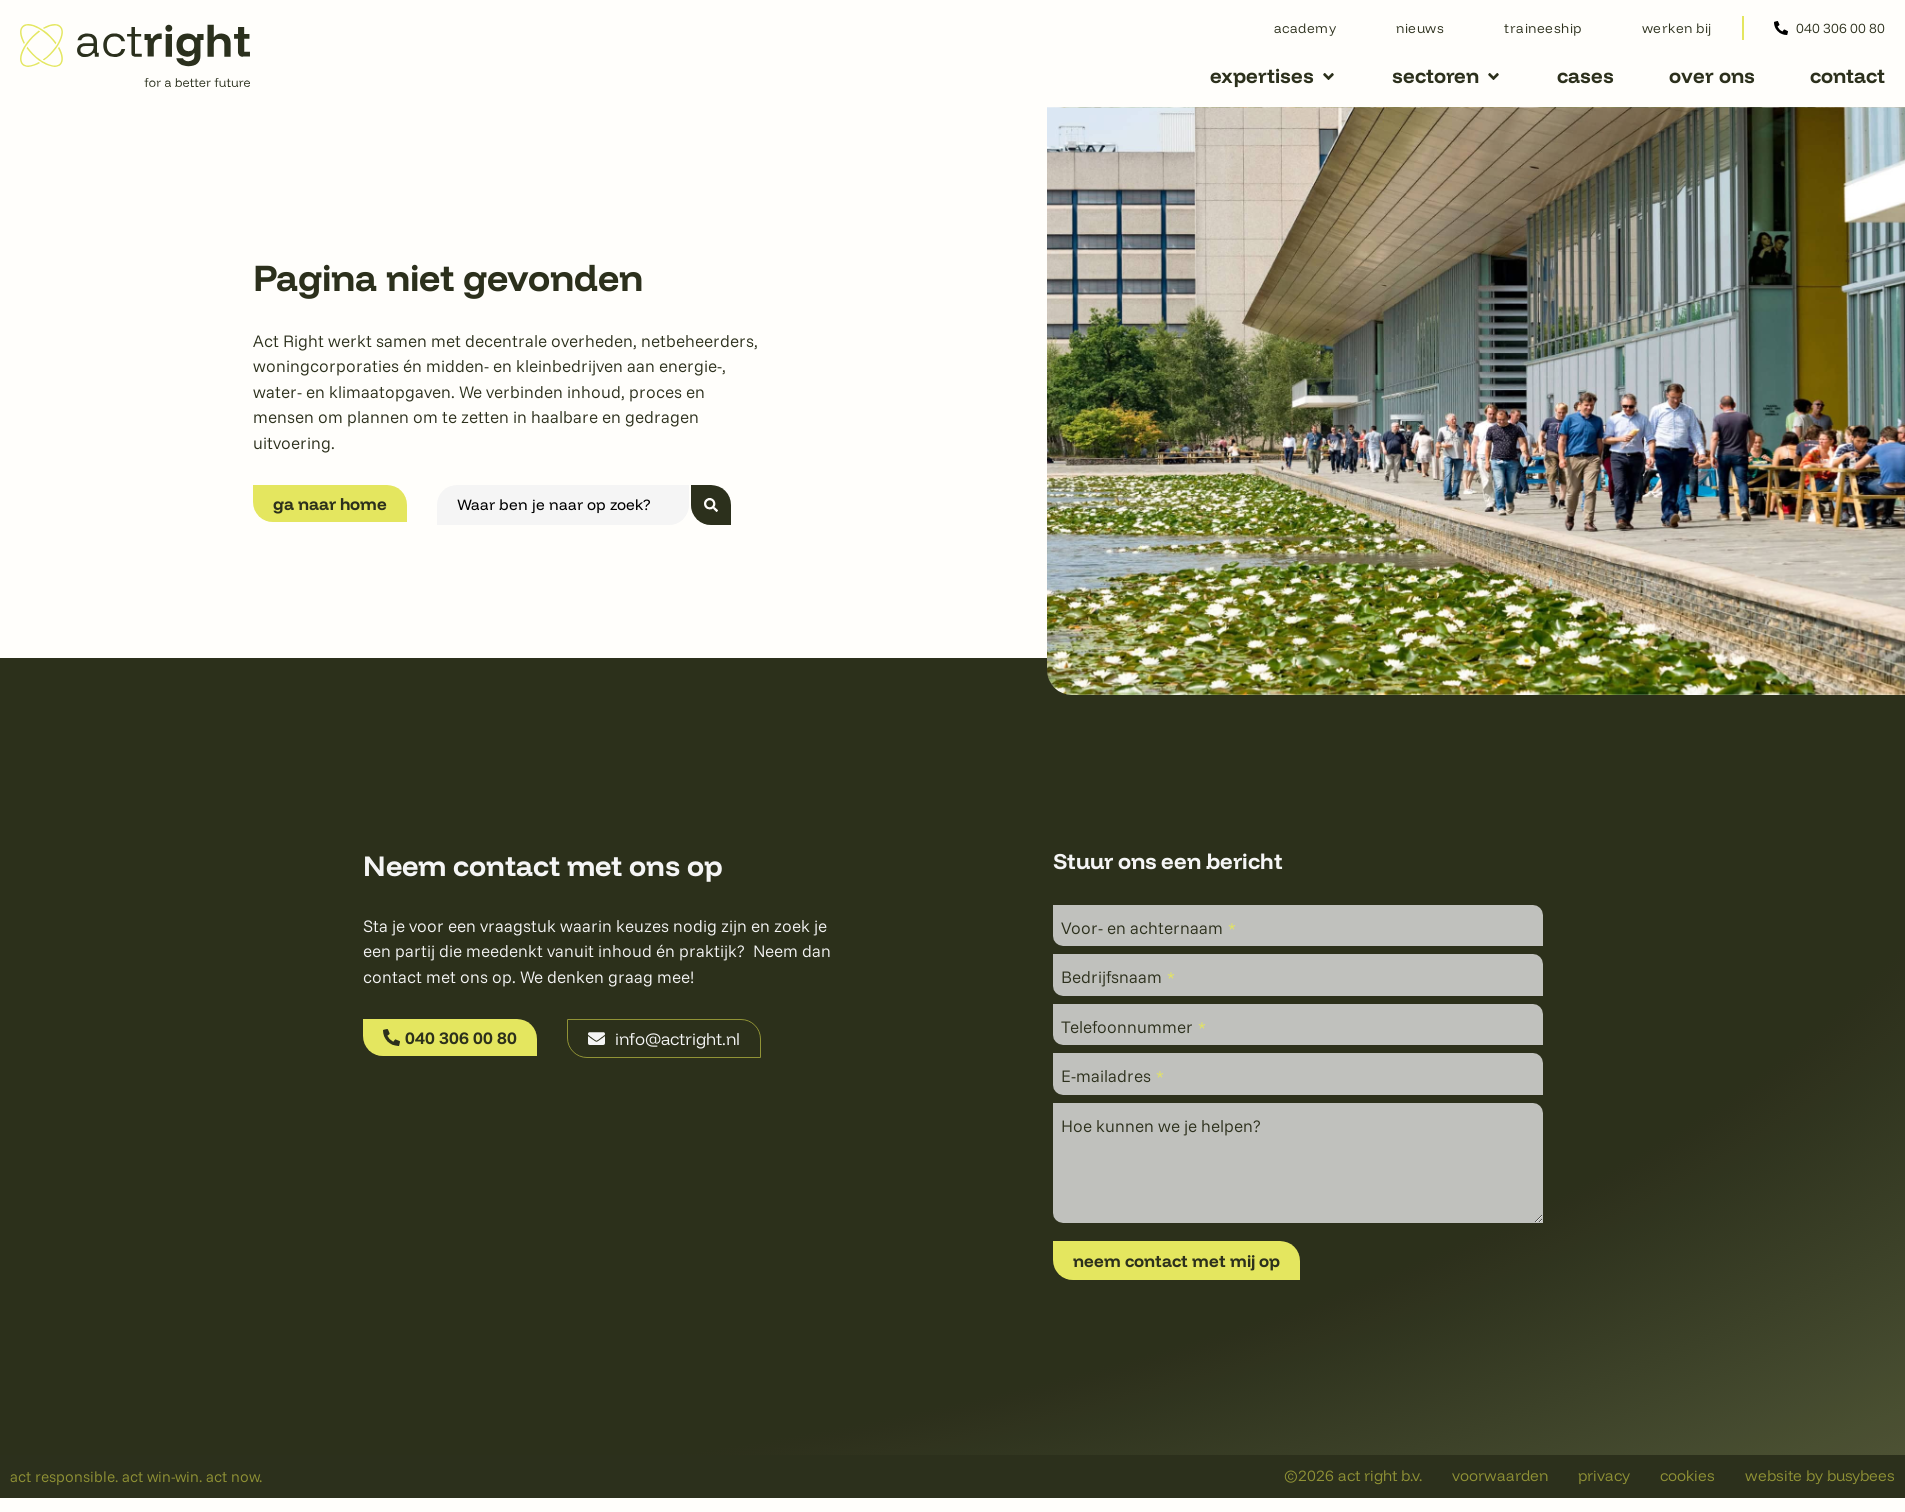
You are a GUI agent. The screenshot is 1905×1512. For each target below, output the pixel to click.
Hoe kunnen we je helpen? (1161, 1125)
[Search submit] (711, 505)
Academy (1305, 27)
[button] (1273, 76)
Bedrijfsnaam (1118, 976)
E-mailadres (1112, 1075)
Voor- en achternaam (1148, 927)
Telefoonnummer (1133, 1026)
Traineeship (1543, 27)
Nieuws (1420, 27)
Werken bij (1677, 27)
